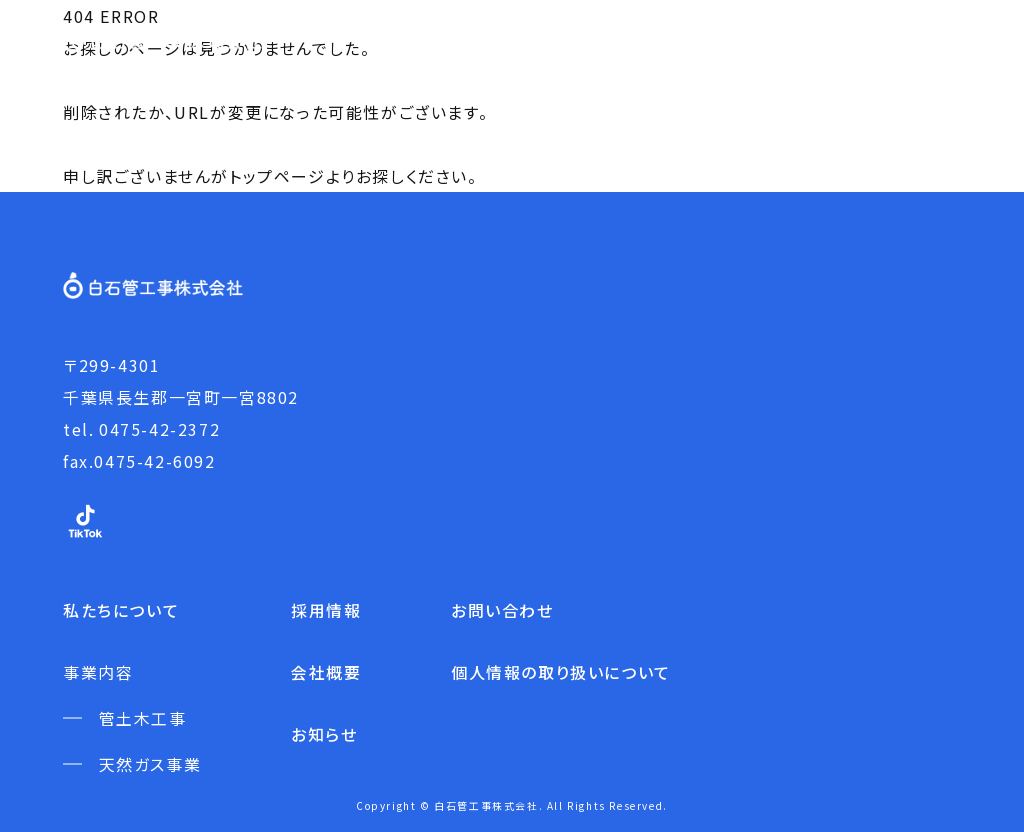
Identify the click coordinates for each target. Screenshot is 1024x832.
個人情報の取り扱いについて (561, 672)
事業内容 (98, 672)
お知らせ (324, 734)
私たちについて (121, 610)
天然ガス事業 (150, 764)
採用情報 (326, 610)
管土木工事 (143, 718)
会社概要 (326, 672)
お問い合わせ (502, 610)
